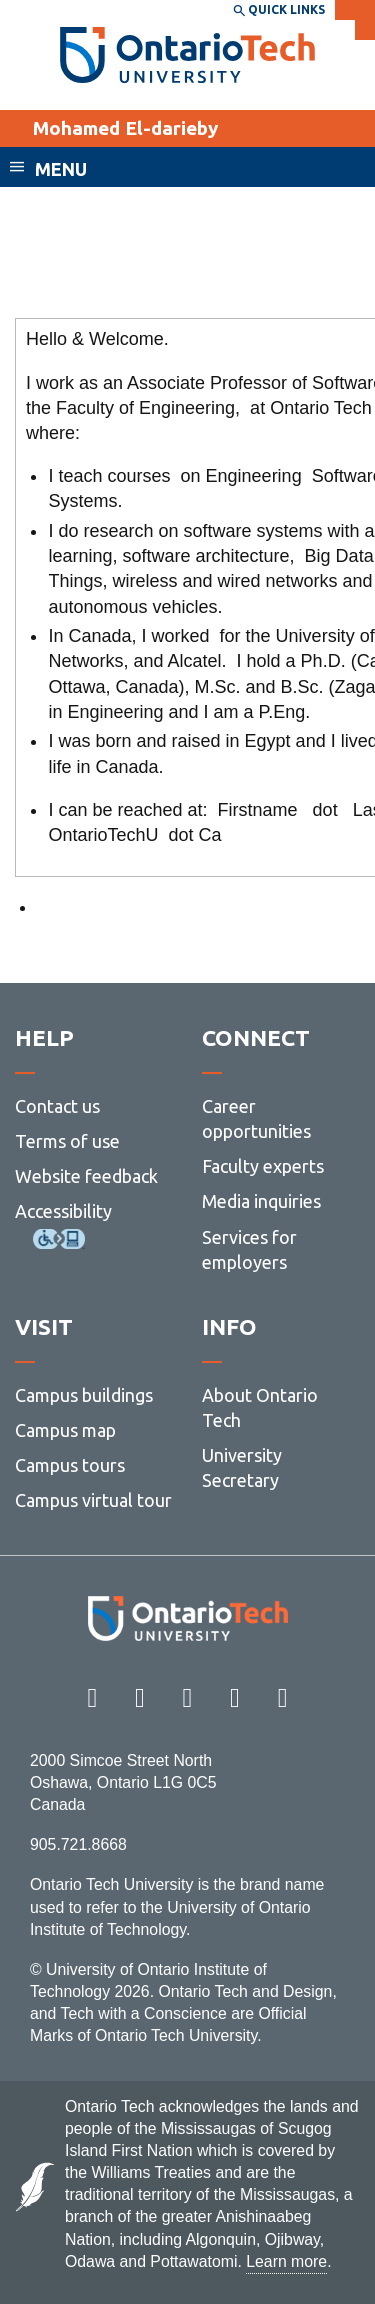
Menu (61, 169)
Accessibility (63, 1211)
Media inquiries (261, 1201)
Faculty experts (263, 1166)
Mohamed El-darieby (125, 128)
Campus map (65, 1430)
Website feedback (86, 1176)
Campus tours (70, 1465)
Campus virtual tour (93, 1500)
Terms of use (67, 1141)
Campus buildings (84, 1395)
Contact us (57, 1106)
